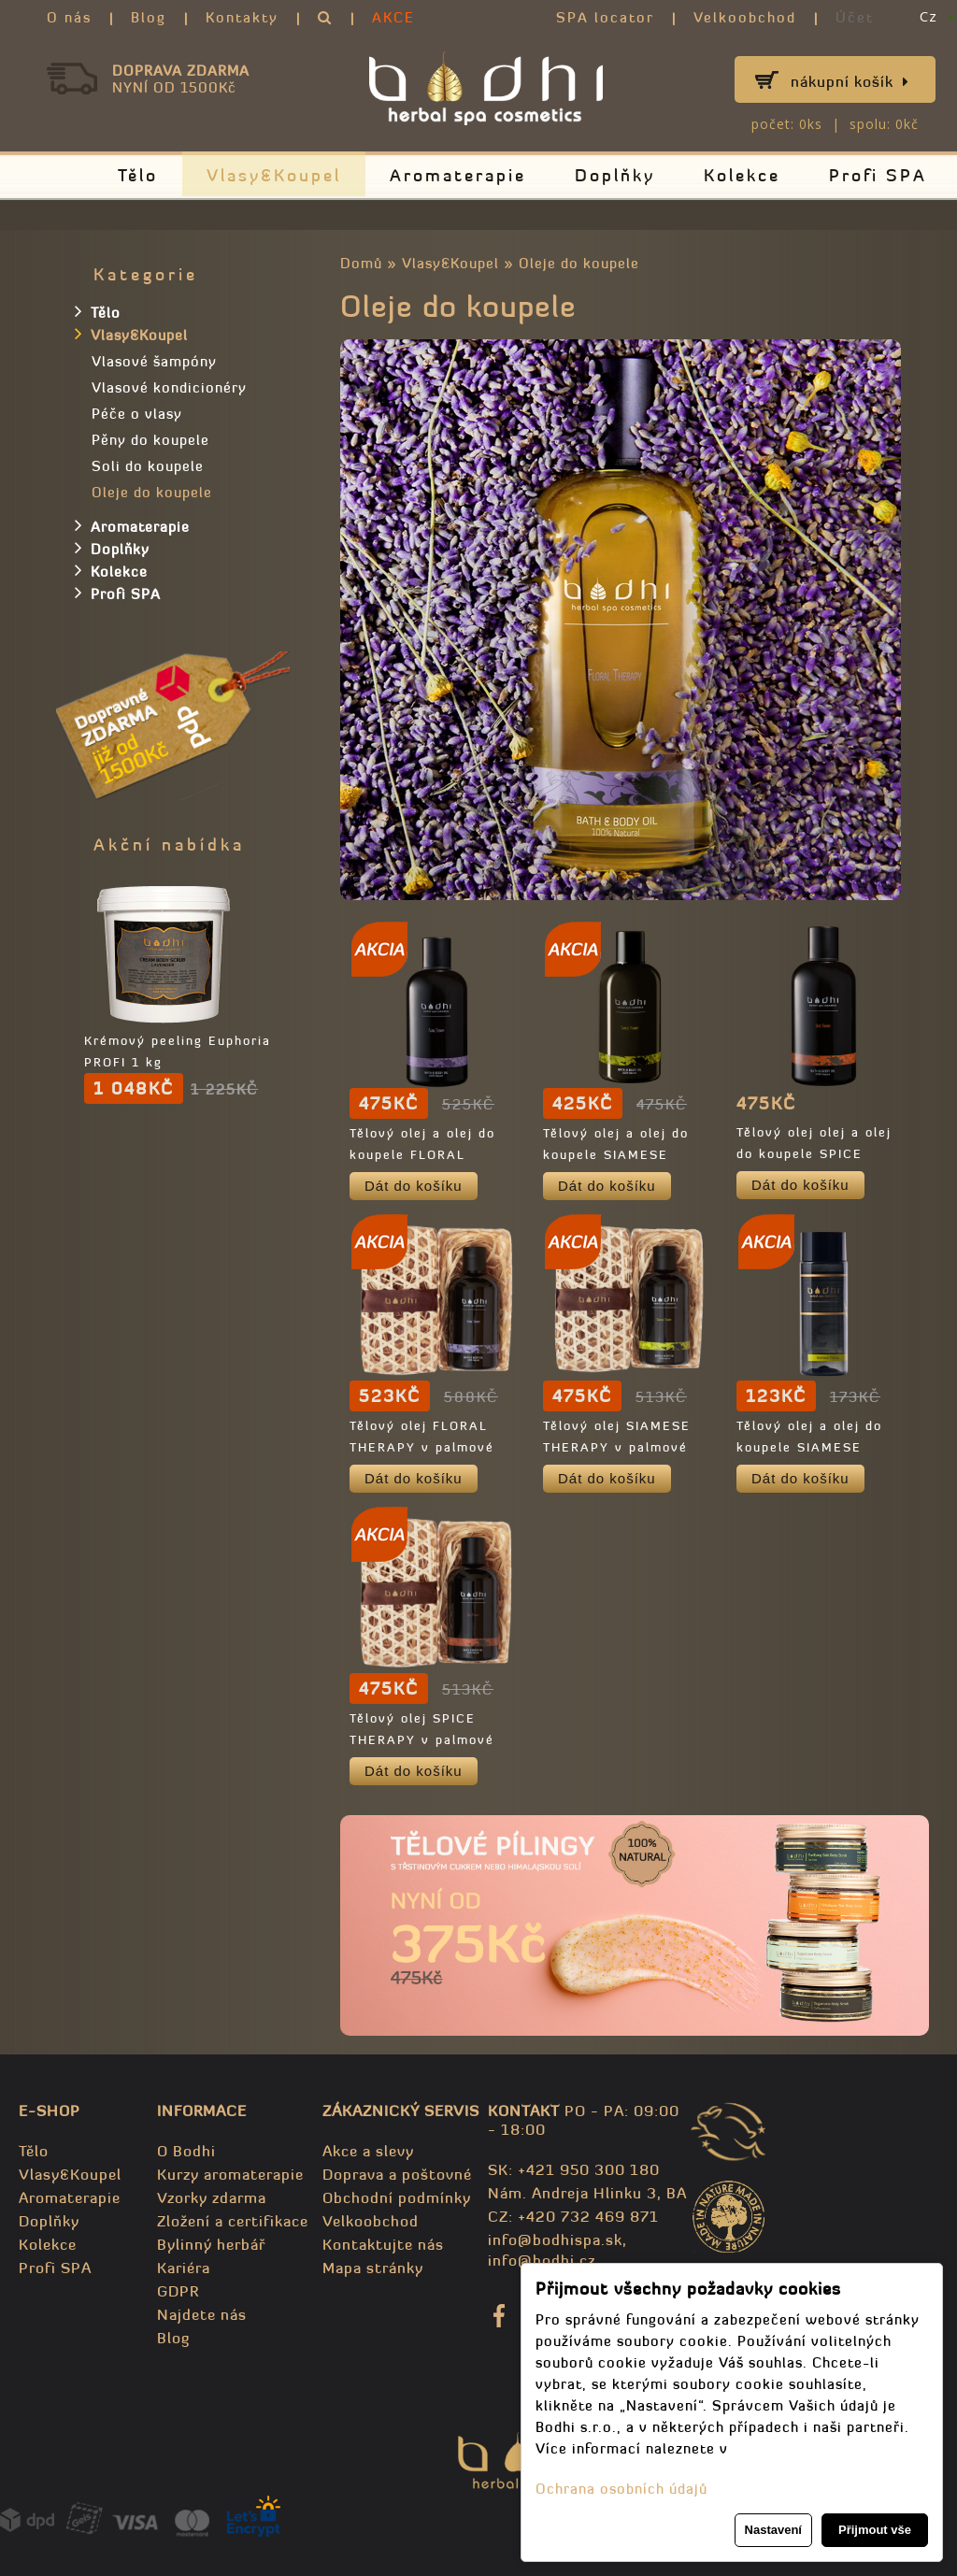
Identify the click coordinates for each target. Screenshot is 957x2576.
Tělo (138, 175)
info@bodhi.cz (541, 2260)
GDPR (178, 2291)
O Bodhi (186, 2150)
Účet (855, 17)
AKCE (393, 17)
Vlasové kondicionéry (169, 387)
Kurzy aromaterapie (230, 2174)
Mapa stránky (372, 2267)
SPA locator (605, 17)
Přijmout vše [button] (874, 2530)
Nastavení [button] (773, 2530)
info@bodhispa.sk (555, 2239)
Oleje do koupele (579, 263)
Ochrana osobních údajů (621, 2488)
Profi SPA (878, 175)
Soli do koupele (148, 466)
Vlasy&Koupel (274, 175)
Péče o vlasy (137, 413)
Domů (361, 263)
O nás (69, 17)
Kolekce (742, 175)
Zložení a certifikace (232, 2220)
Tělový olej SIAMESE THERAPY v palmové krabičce (617, 1447)
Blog (148, 17)
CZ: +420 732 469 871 (573, 2216)
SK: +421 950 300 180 (574, 2169)
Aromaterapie (458, 175)
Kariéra (183, 2267)
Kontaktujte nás (383, 2244)
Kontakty (242, 17)
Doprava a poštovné (397, 2174)
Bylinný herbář (211, 2244)
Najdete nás (202, 2314)
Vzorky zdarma (211, 2197)
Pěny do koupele (150, 440)
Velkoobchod (744, 17)
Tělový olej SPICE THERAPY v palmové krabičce (422, 1739)
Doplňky (615, 175)
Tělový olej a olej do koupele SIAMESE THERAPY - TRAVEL (809, 1447)
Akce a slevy (368, 2150)
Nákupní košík (850, 81)
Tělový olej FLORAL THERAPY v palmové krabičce (422, 1447)
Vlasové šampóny (154, 361)
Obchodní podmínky (396, 2197)
